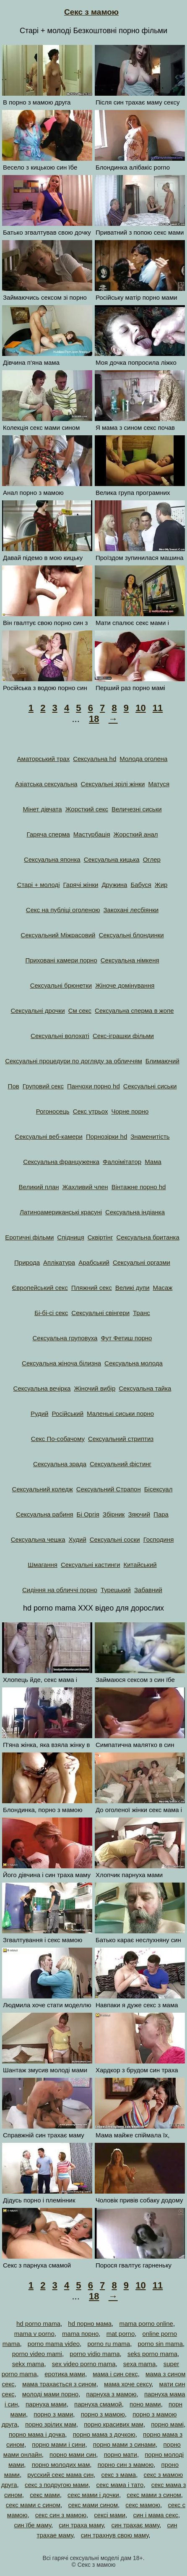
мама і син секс (115, 2373)
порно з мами (53, 2414)
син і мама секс (155, 2514)
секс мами (45, 2494)
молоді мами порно (50, 2394)
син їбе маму (32, 2525)
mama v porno (34, 2333)
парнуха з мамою (111, 2394)
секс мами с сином (33, 2504)
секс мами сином (93, 2504)
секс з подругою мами (56, 2484)
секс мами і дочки (93, 2494)
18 (94, 719)
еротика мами (64, 2373)
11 (158, 708)
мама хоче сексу (127, 2384)
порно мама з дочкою (104, 2434)
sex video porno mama (84, 2363)
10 (140, 708)
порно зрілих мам (50, 2424)
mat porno (120, 2333)
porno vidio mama (94, 2353)
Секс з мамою (91, 12)
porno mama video (54, 2343)
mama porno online (146, 2323)
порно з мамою (103, 2414)
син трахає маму (136, 2525)
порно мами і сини (58, 2444)
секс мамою (142, 2504)
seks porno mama (152, 2353)
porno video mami (37, 2353)
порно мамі (167, 2424)
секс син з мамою (60, 2514)
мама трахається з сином (59, 2384)
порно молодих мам (61, 2464)
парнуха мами (46, 2404)
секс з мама (118, 2474)
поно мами (145, 2404)
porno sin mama (160, 2343)
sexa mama (139, 2363)
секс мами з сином (154, 2494)
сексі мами (109, 2514)
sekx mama (28, 2363)
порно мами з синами (124, 2444)
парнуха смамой (98, 2404)
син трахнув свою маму (115, 2535)
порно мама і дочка (37, 2434)
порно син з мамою (126, 2464)
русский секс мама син (60, 2474)
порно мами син (72, 2454)
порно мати (120, 2454)
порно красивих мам (113, 2424)
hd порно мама (90, 2323)
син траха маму (81, 2525)
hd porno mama (38, 2323)
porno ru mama (108, 2343)
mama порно (80, 2333)
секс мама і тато (119, 2484)
